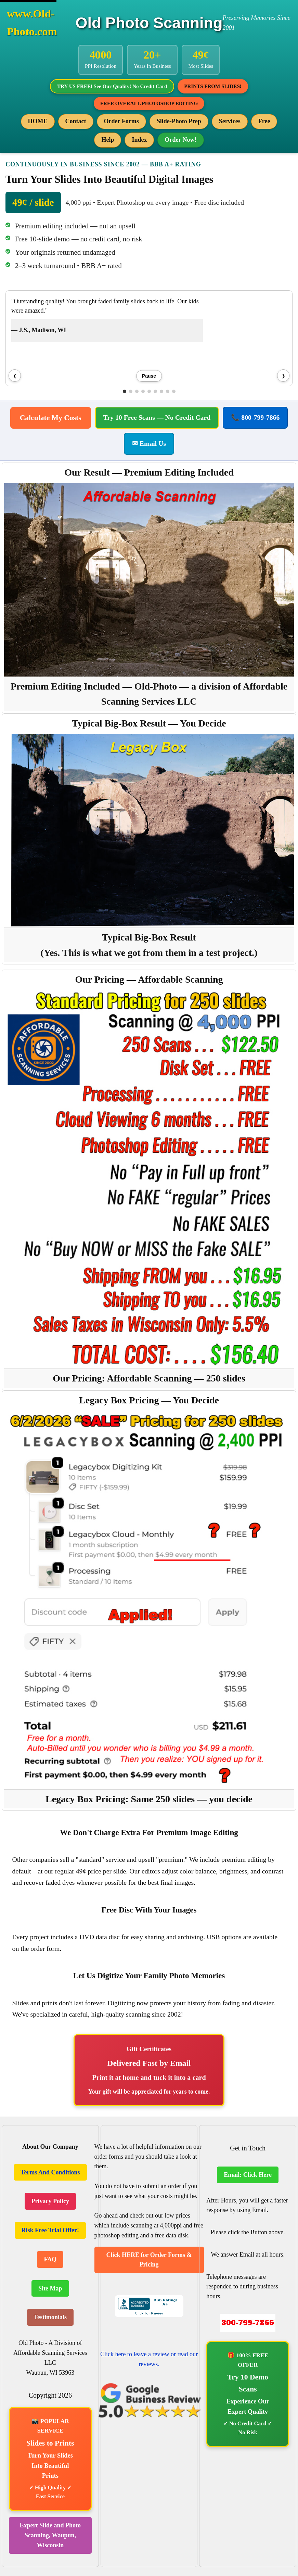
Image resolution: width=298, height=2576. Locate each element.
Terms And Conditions (50, 2172)
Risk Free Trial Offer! (50, 2230)
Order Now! (180, 140)
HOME (38, 121)
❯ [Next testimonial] (283, 376)
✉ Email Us (149, 443)
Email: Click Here (248, 2175)
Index (139, 140)
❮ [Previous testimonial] (15, 376)
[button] (124, 392)
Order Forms (121, 121)
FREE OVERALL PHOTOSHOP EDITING (149, 103)
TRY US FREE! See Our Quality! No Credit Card (111, 86)
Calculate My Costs (50, 418)
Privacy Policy (50, 2201)
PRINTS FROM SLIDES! (214, 86)
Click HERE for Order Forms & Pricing (149, 2260)
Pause (149, 376)
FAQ (50, 2259)
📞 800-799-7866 (255, 418)
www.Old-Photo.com (32, 23)
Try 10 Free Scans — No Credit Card (157, 418)
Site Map (50, 2288)
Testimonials (50, 2317)
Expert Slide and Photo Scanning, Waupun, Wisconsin (50, 2536)
